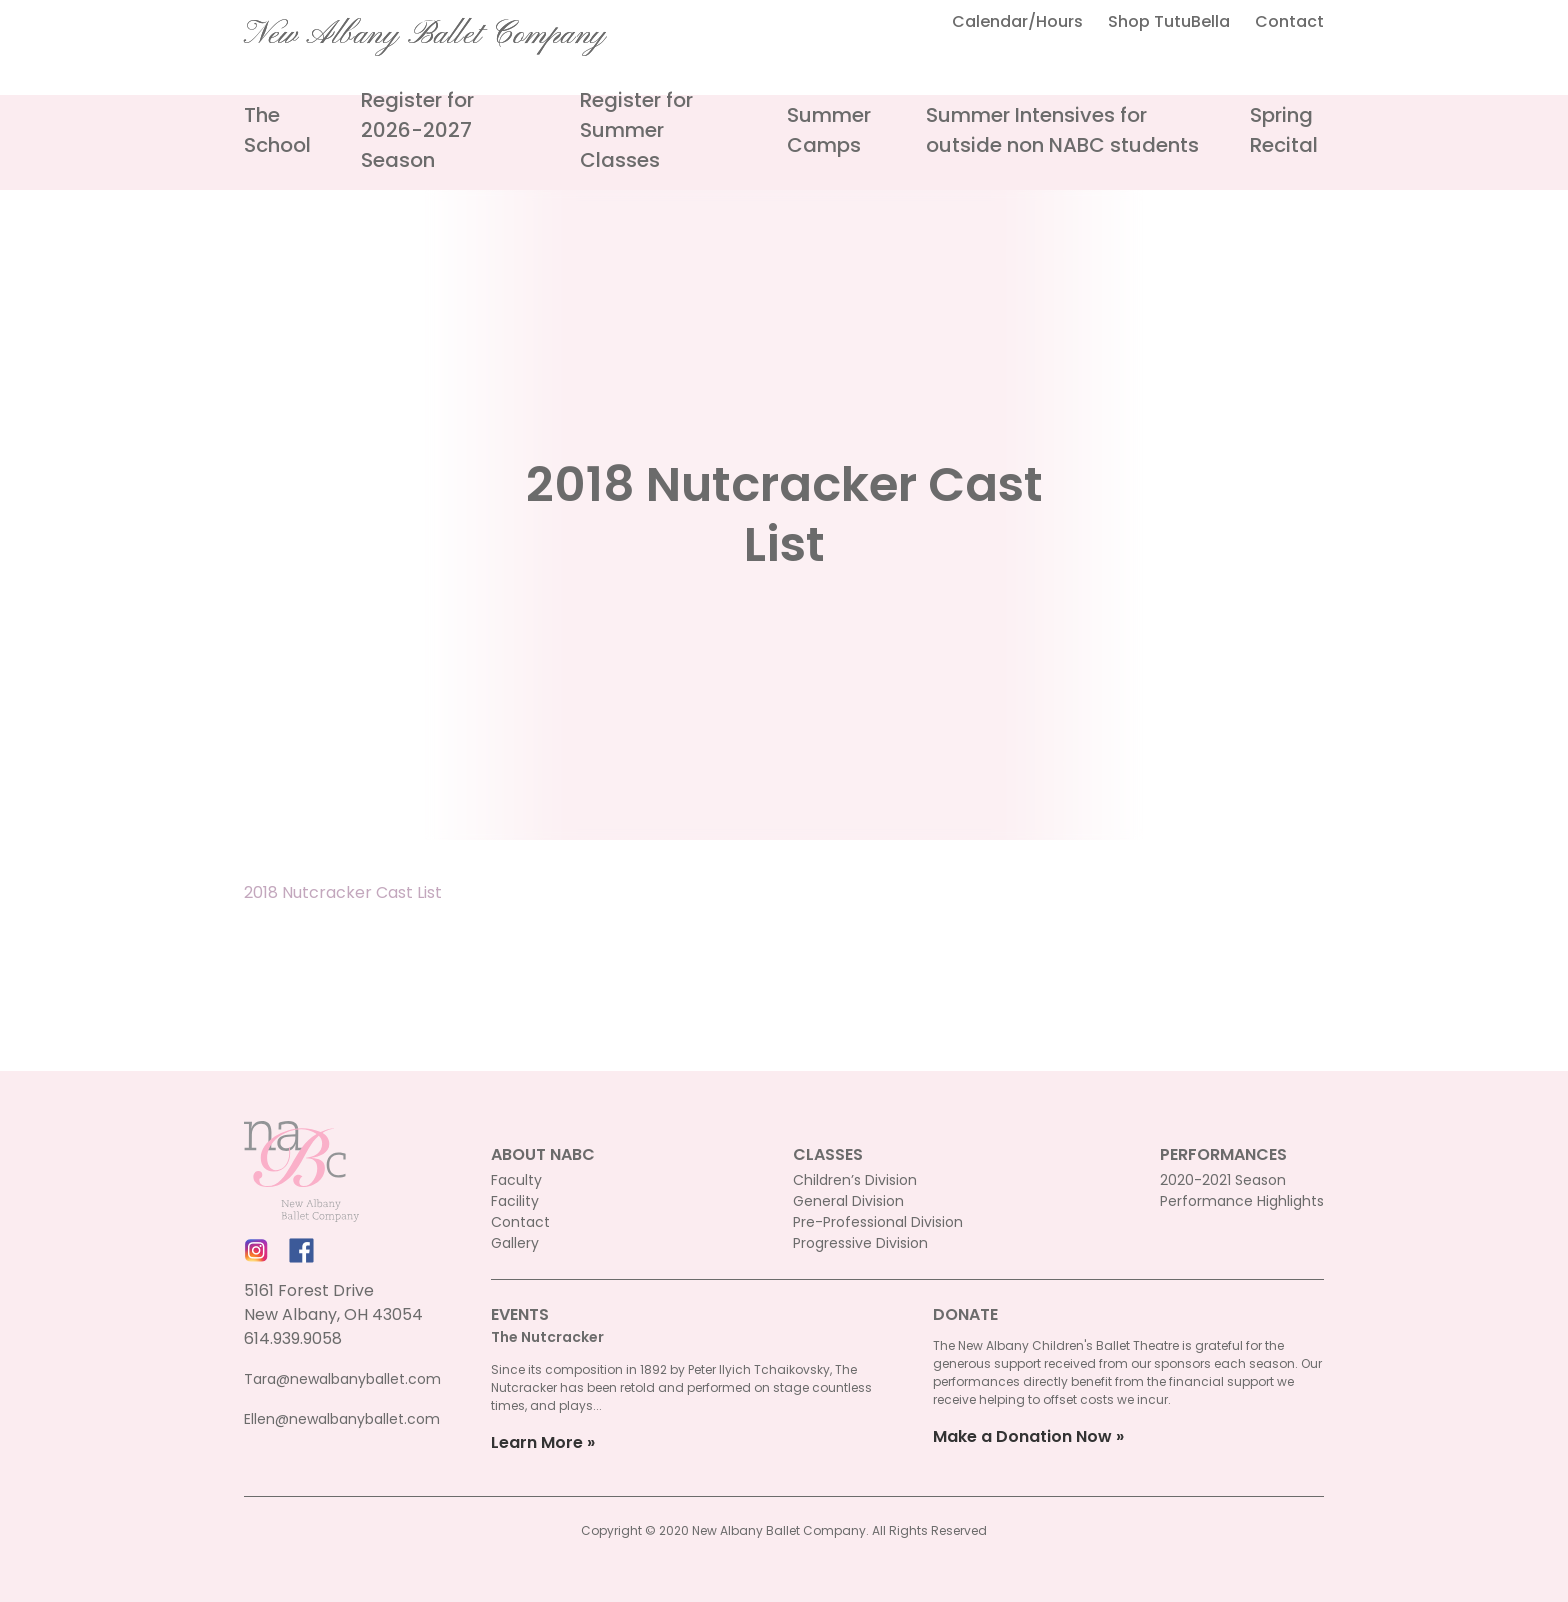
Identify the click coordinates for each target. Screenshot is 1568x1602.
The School (277, 130)
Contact (1289, 21)
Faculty (516, 1180)
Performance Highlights (1242, 1201)
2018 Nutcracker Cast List (343, 892)
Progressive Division (860, 1243)
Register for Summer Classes (636, 130)
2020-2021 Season (1223, 1180)
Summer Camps (829, 130)
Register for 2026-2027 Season (417, 130)
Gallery (515, 1243)
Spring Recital (1284, 130)
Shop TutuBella (1169, 21)
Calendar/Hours (1017, 21)
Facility (515, 1201)
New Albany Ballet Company (425, 35)
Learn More (537, 1442)
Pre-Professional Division (878, 1222)
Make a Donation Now (1022, 1436)
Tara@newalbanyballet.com (342, 1379)
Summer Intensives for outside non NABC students (1062, 130)
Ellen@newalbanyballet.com (342, 1419)
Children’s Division (855, 1180)
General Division (848, 1201)
